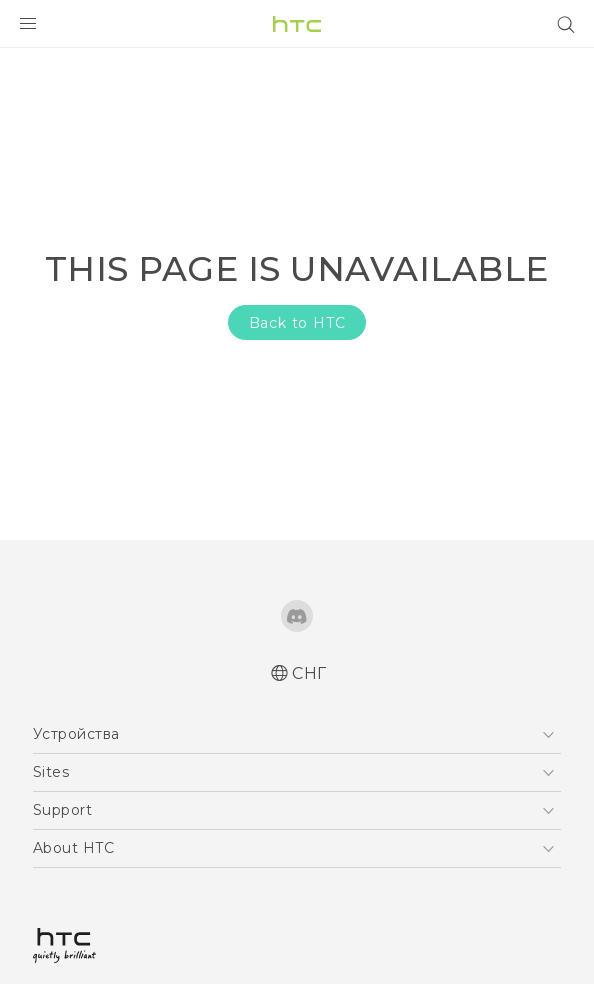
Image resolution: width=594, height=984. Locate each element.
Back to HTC (297, 323)
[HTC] (297, 24)
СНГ (309, 673)
